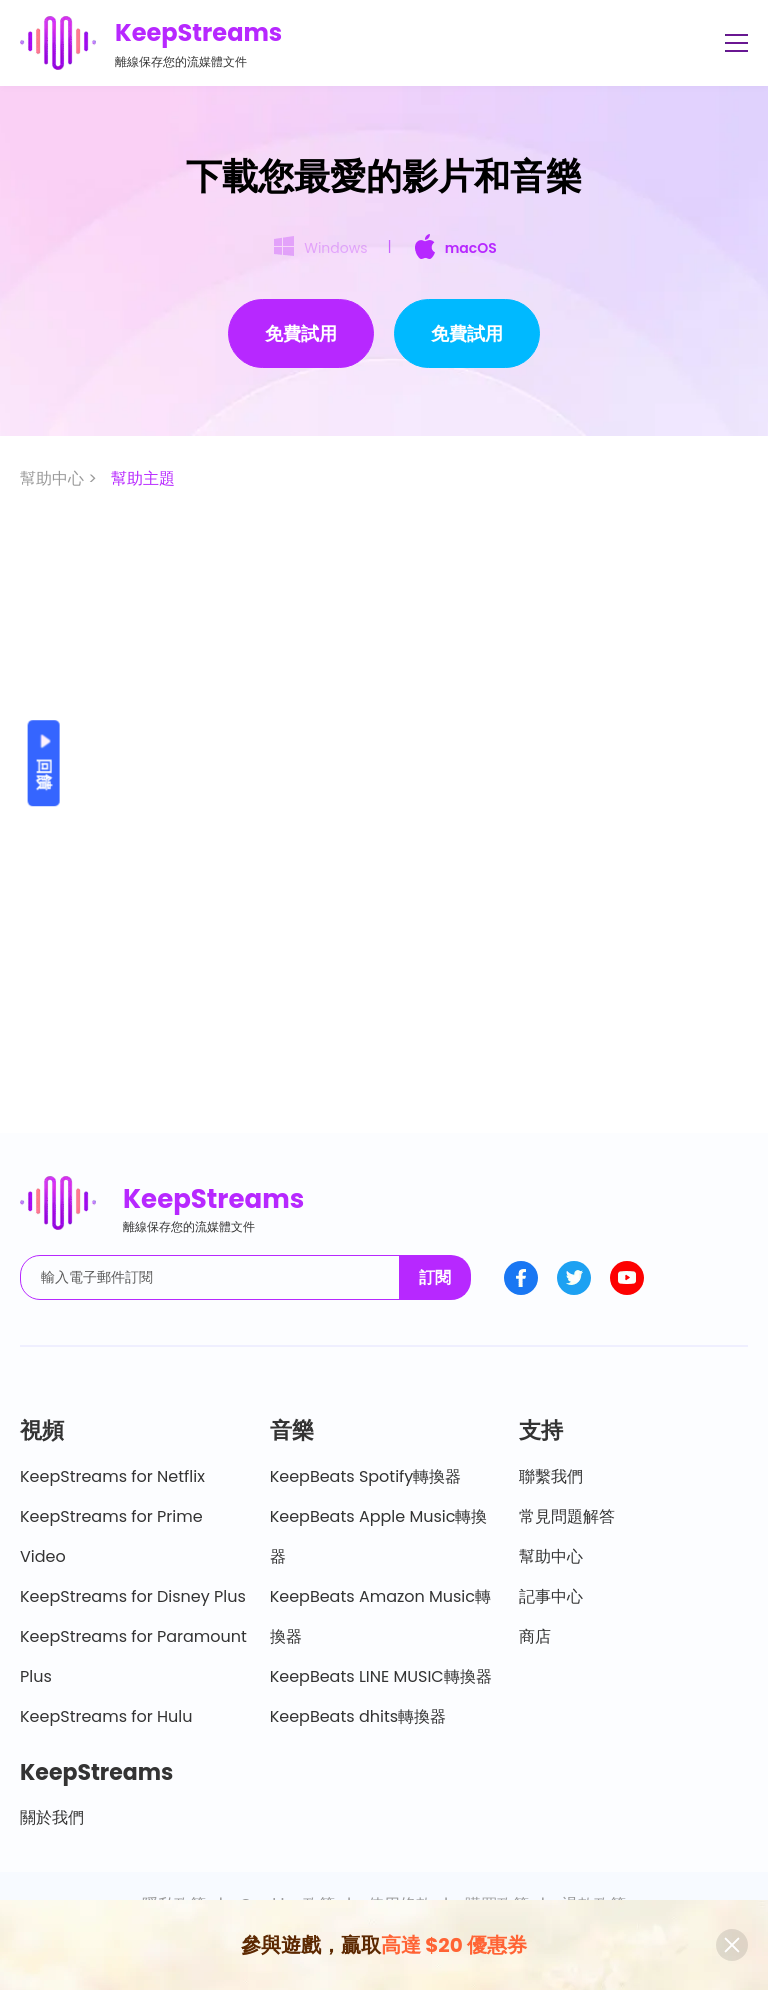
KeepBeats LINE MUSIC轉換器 (381, 1676)
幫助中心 (551, 1556)
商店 (535, 1636)
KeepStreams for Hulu (106, 1716)
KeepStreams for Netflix (112, 1476)
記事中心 (551, 1596)
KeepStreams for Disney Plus (133, 1596)
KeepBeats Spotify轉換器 (366, 1476)
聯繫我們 (551, 1476)
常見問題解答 (567, 1516)
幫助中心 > (60, 478)
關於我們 (52, 1817)
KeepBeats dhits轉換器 (358, 1716)
